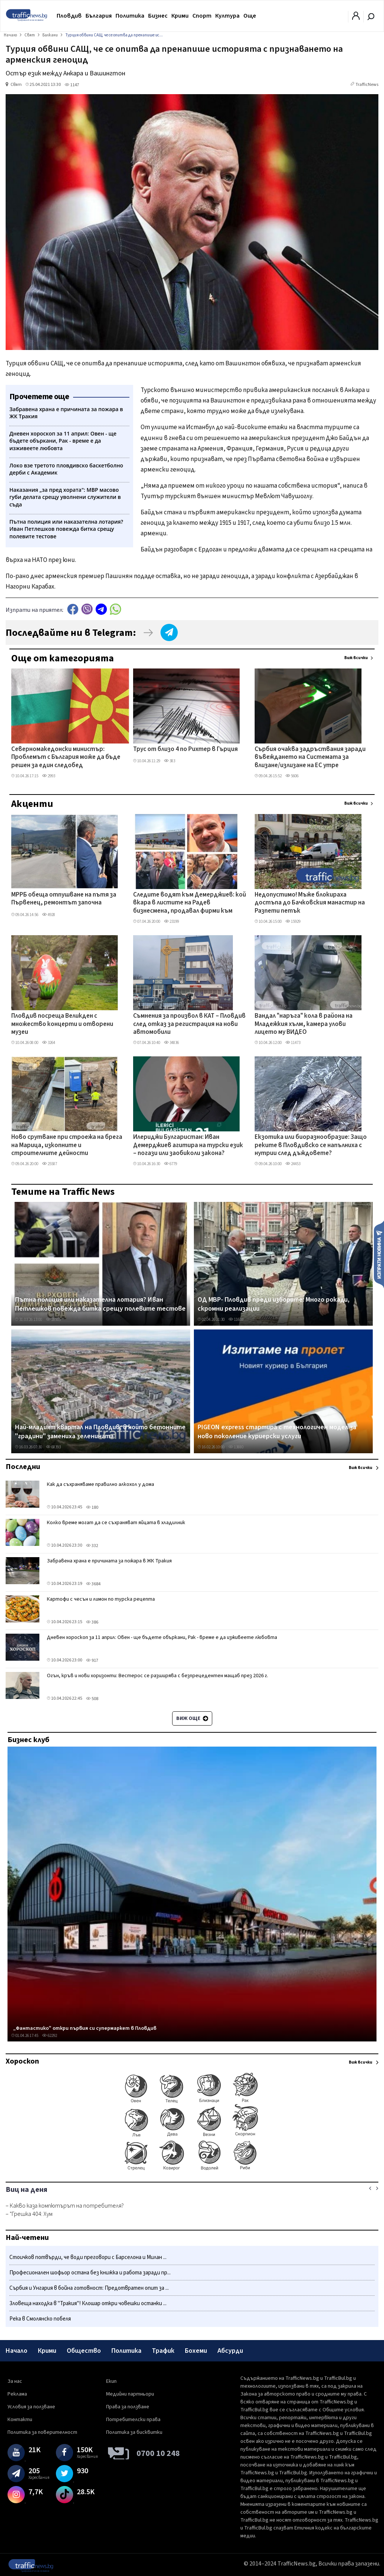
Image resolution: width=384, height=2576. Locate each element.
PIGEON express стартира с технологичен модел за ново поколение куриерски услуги (277, 1431)
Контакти (20, 2419)
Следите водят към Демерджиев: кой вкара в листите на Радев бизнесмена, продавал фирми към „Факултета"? (189, 903)
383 (169, 761)
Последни (23, 1466)
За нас (15, 2381)
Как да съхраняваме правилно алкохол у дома (100, 1484)
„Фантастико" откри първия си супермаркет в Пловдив (84, 2028)
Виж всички (356, 658)
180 (92, 1507)
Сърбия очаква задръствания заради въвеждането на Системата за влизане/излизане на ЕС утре (310, 757)
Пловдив (69, 16)
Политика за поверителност (42, 2432)
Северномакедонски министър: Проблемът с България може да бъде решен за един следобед (65, 757)
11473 (292, 1042)
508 (92, 1699)
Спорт (202, 16)
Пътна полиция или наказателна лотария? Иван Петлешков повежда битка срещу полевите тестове (100, 1304)
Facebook (72, 609)
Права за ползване (127, 2407)
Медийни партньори (130, 2394)
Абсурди (230, 2350)
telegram (101, 609)
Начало (16, 2350)
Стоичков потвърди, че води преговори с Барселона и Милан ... (87, 2257)
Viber (87, 609)
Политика (130, 16)
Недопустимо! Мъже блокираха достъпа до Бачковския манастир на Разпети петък (310, 903)
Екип (111, 2381)
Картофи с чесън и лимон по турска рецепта (101, 1599)
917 (92, 1660)
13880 (235, 1447)
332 (92, 1546)
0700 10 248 (158, 2453)
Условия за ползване (31, 2407)
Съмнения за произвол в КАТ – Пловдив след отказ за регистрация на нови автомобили (189, 1024)
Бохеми (196, 2350)
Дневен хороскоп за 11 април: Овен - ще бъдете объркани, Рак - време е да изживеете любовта (162, 1637)
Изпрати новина (379, 1254)
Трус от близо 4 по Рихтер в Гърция (185, 749)
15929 (292, 921)
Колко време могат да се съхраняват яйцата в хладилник (116, 1522)
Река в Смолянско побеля (40, 2319)
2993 (48, 776)
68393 (53, 1447)
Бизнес (158, 16)
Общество (84, 2350)
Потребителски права (133, 2419)
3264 (48, 1042)
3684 (93, 1584)
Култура (227, 16)
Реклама (17, 2394)
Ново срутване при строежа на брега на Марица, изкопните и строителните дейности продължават (66, 1145)
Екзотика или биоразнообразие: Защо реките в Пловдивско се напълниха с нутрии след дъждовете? (311, 1145)
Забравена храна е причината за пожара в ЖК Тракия (109, 1561)
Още (249, 16)
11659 (235, 1319)
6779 (170, 1164)
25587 (49, 1164)
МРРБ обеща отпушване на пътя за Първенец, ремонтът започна (63, 899)
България (99, 16)
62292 (49, 2035)
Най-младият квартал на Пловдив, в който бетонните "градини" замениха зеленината (100, 1431)
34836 (171, 1042)
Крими (180, 16)
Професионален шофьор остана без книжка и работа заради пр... (90, 2273)
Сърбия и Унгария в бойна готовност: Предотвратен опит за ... (89, 2288)
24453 (292, 1164)
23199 (171, 921)
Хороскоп (22, 2061)
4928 (48, 915)
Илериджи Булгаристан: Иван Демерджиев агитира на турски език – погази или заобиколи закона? (188, 1145)
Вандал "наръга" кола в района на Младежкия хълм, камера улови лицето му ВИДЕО (303, 1024)
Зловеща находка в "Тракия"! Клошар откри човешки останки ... (87, 2303)
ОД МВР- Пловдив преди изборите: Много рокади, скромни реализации (274, 1304)
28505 (53, 1319)
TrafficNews (367, 84)
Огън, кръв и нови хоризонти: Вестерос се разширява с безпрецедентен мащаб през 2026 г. (157, 1675)
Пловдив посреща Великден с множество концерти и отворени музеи (62, 1024)
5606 (291, 776)
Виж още (192, 1718)
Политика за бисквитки (134, 2432)
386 (92, 1622)
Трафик (163, 2350)
